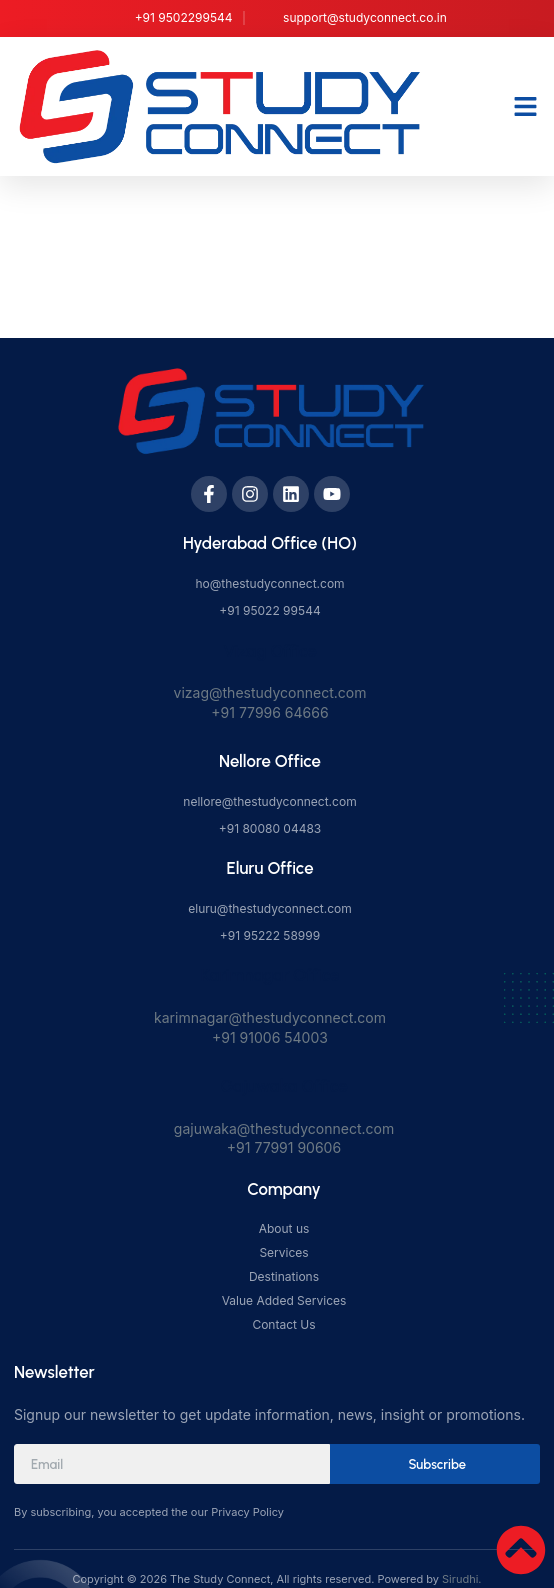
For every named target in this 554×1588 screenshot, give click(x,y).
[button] (526, 106)
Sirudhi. (461, 1579)
